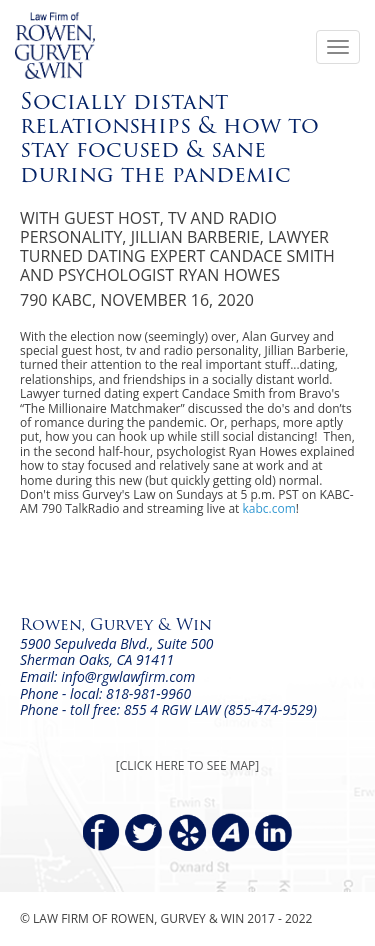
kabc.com (269, 508)
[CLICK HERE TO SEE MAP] (187, 765)
